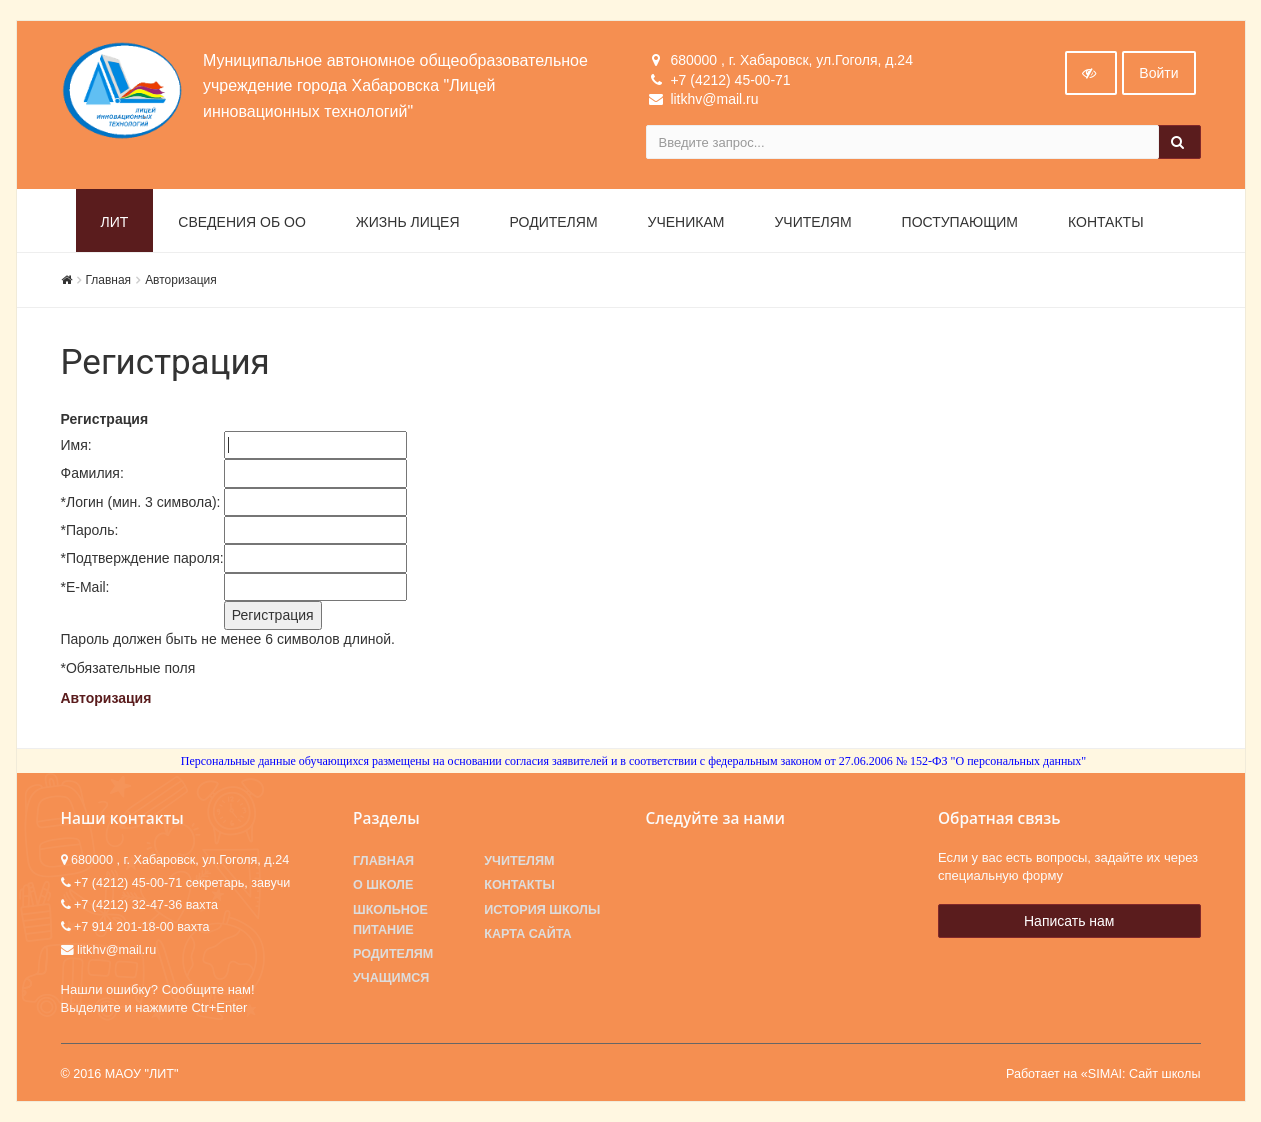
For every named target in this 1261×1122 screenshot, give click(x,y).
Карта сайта (527, 934)
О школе (383, 885)
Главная (109, 280)
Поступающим (960, 222)
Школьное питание (390, 920)
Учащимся (391, 978)
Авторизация (181, 280)
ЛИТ (115, 222)
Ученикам (686, 222)
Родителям (554, 222)
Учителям (812, 222)
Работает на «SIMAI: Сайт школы (1103, 1074)
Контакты (1106, 222)
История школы (542, 910)
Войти (1158, 73)
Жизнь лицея (408, 222)
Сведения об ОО (242, 222)
